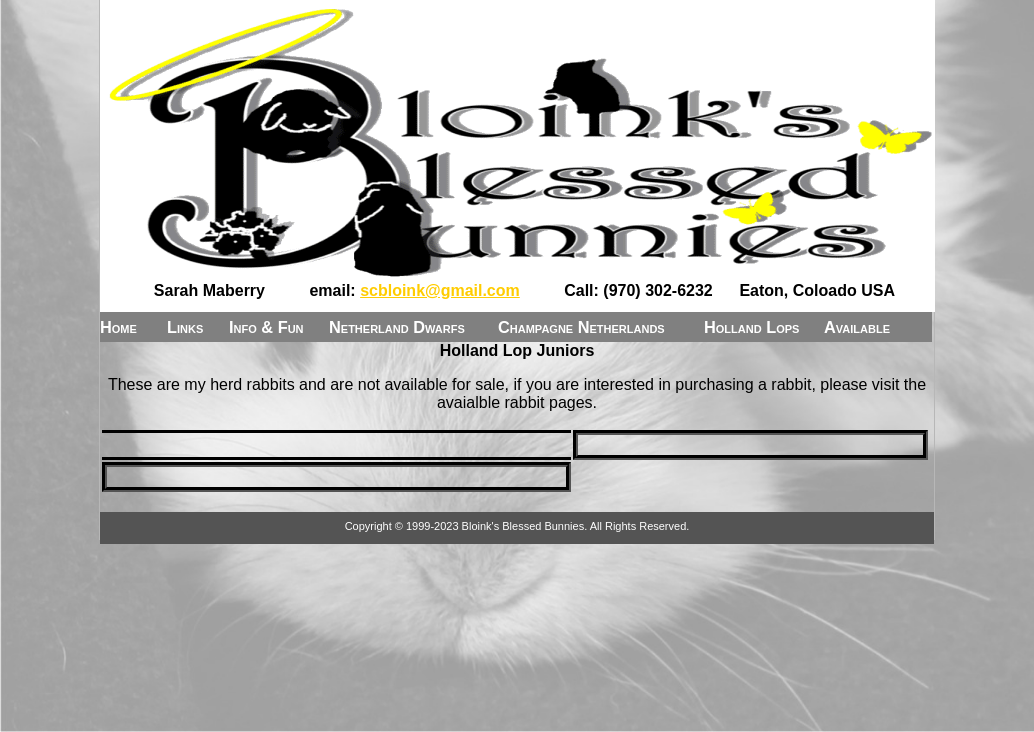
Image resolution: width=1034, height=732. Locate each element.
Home (118, 327)
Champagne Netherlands (581, 327)
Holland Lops (751, 327)
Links (185, 327)
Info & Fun (266, 327)
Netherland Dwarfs (397, 327)
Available (857, 327)
